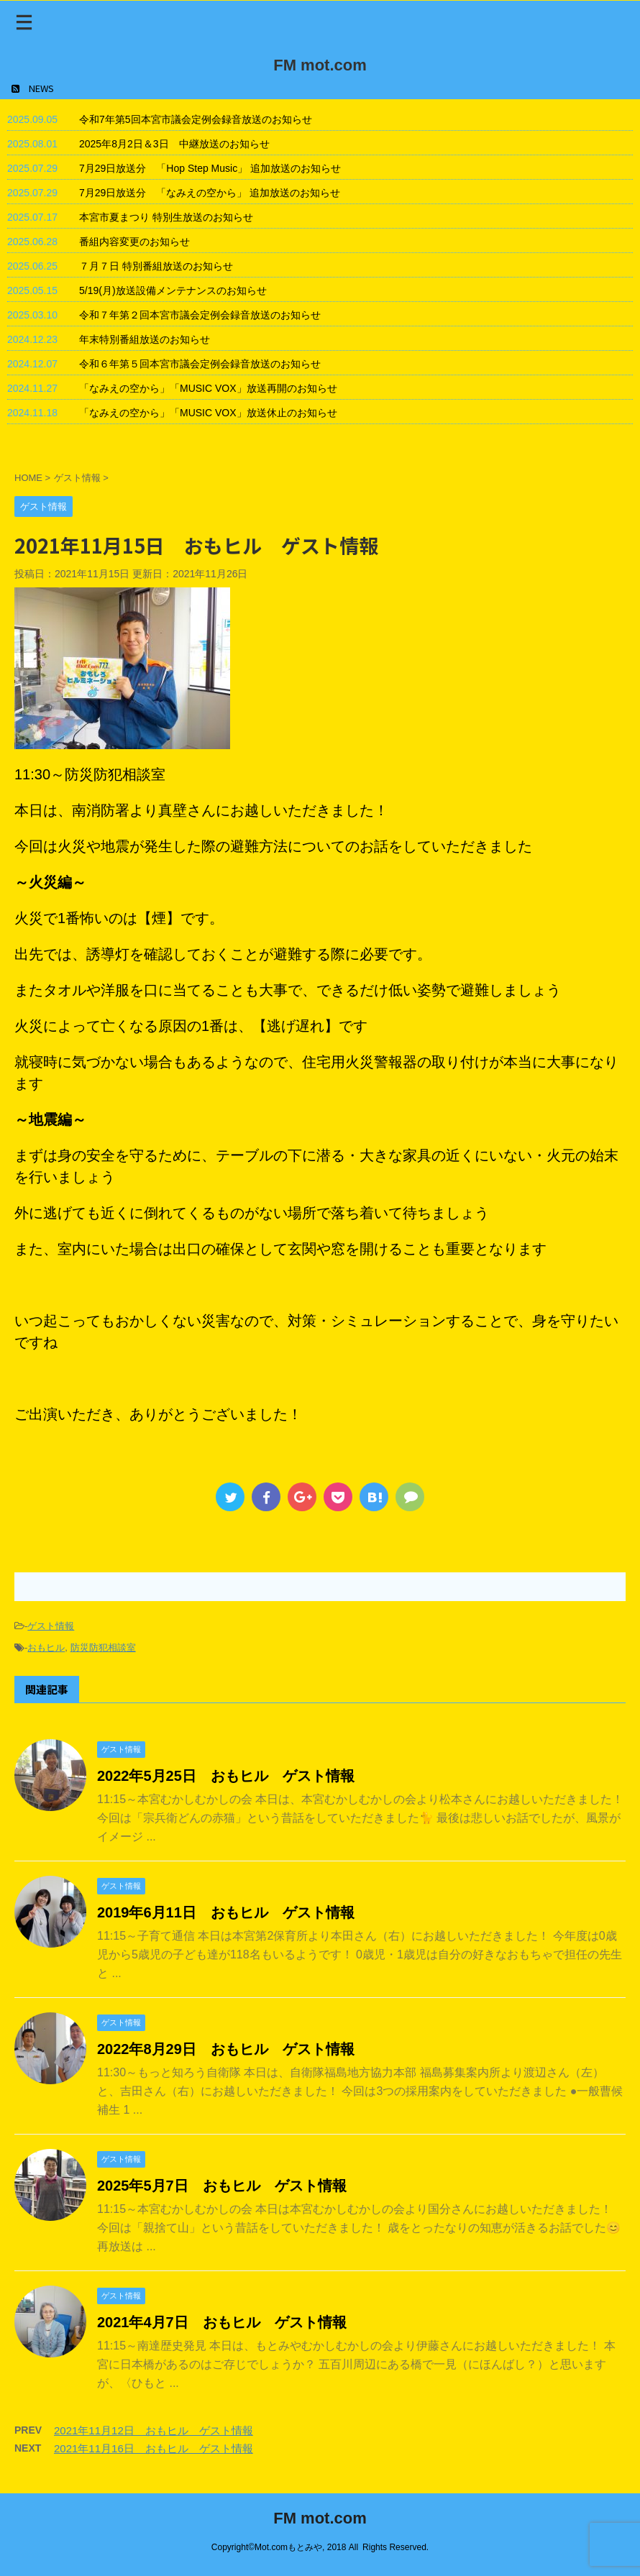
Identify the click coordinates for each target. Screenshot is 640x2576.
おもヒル (46, 1647)
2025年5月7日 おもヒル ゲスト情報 (222, 2186)
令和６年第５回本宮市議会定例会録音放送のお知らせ (200, 364)
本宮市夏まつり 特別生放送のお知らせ (166, 217)
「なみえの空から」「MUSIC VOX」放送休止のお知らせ (208, 412)
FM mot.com (320, 65)
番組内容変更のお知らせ (134, 241)
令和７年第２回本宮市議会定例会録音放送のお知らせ (200, 315)
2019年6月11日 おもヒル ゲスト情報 (226, 1912)
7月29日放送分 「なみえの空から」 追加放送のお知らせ (209, 192)
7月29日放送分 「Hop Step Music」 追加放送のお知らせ (210, 168)
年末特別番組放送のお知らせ (144, 339)
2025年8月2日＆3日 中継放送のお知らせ (174, 144)
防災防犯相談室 (103, 1647)
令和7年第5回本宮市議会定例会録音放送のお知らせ (195, 119)
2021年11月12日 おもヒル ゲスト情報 (153, 2430)
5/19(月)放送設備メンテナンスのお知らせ (173, 290)
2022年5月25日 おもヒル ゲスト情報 (226, 1776)
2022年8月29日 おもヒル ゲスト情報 (226, 2049)
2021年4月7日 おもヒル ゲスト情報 (222, 2322)
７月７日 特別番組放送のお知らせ (156, 266)
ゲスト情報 (50, 1626)
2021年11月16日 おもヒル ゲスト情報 (153, 2448)
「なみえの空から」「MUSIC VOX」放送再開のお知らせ (208, 388)
